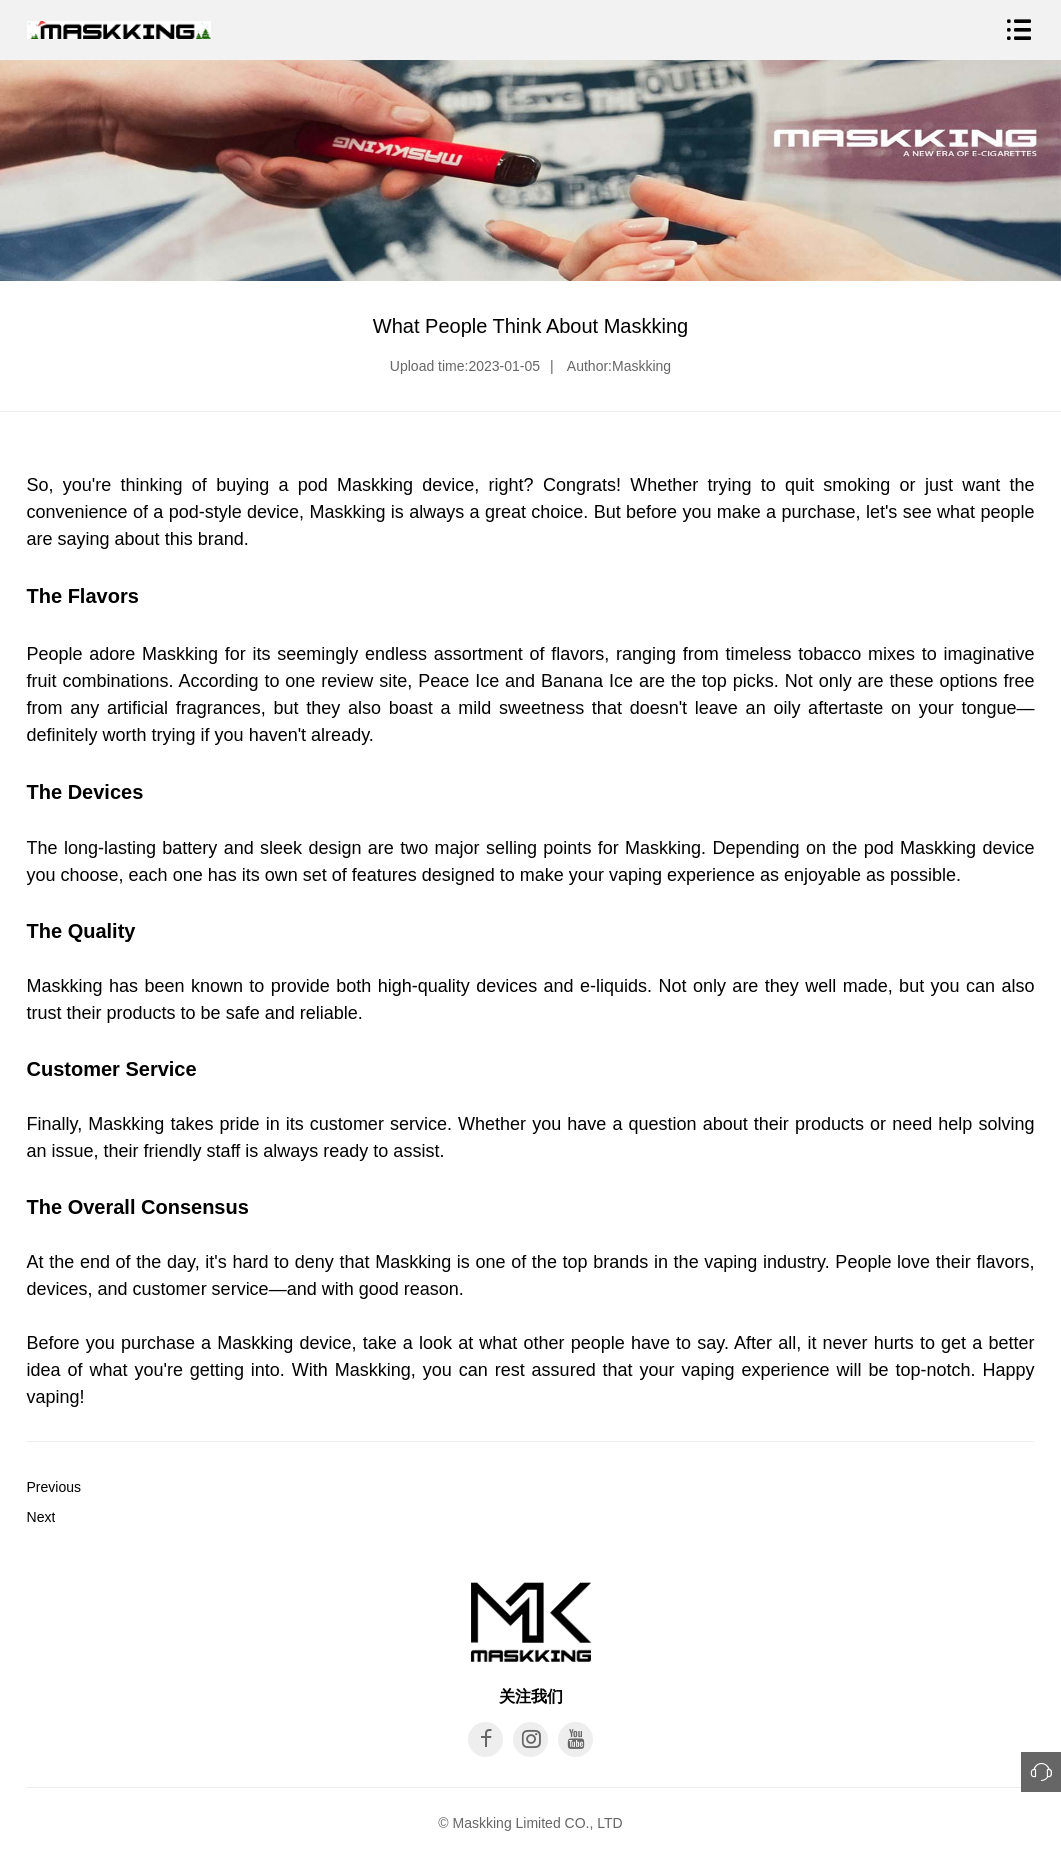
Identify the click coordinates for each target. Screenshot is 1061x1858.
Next (41, 1517)
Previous (54, 1487)
